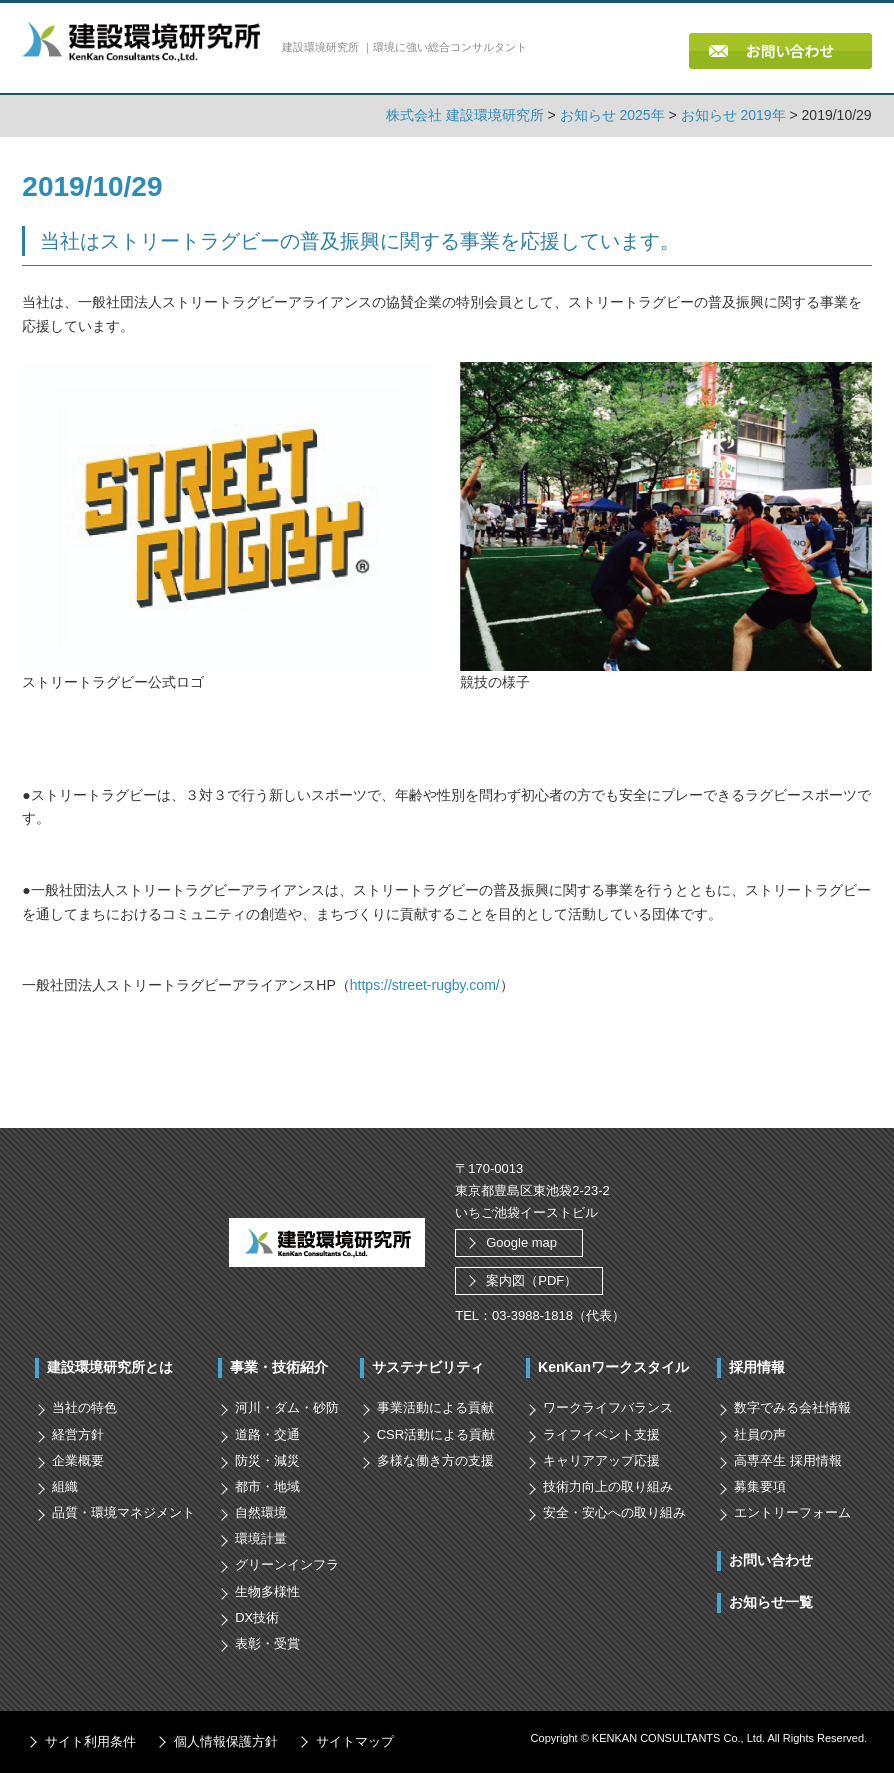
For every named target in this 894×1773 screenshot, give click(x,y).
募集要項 (760, 1486)
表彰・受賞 (267, 1643)
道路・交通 (267, 1434)
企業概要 (78, 1460)
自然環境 (261, 1512)
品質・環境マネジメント (123, 1512)
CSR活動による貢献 (436, 1434)
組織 (65, 1486)
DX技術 (257, 1617)
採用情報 (757, 1367)
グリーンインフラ (287, 1564)
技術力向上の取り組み (608, 1486)
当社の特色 (84, 1407)
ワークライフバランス (608, 1407)
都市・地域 (267, 1486)
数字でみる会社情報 (792, 1407)
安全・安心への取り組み (614, 1512)
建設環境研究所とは (110, 1367)
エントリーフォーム (792, 1512)
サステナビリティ (428, 1367)
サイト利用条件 (90, 1741)
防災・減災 (267, 1460)
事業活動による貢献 (435, 1407)
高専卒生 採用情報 (788, 1460)
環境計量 (261, 1538)
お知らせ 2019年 (733, 115)
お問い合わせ (771, 1560)
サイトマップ (355, 1741)
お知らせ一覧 (771, 1602)
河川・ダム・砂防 (287, 1407)
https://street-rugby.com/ (425, 985)
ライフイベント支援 (601, 1434)
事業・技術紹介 (279, 1367)
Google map (521, 1242)
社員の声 (760, 1434)
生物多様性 (267, 1591)
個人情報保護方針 (226, 1741)
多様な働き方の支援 (435, 1460)
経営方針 (78, 1434)
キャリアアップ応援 (601, 1460)
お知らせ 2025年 (612, 115)
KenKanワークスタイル (613, 1367)
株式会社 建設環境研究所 (465, 115)
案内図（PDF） (531, 1280)
